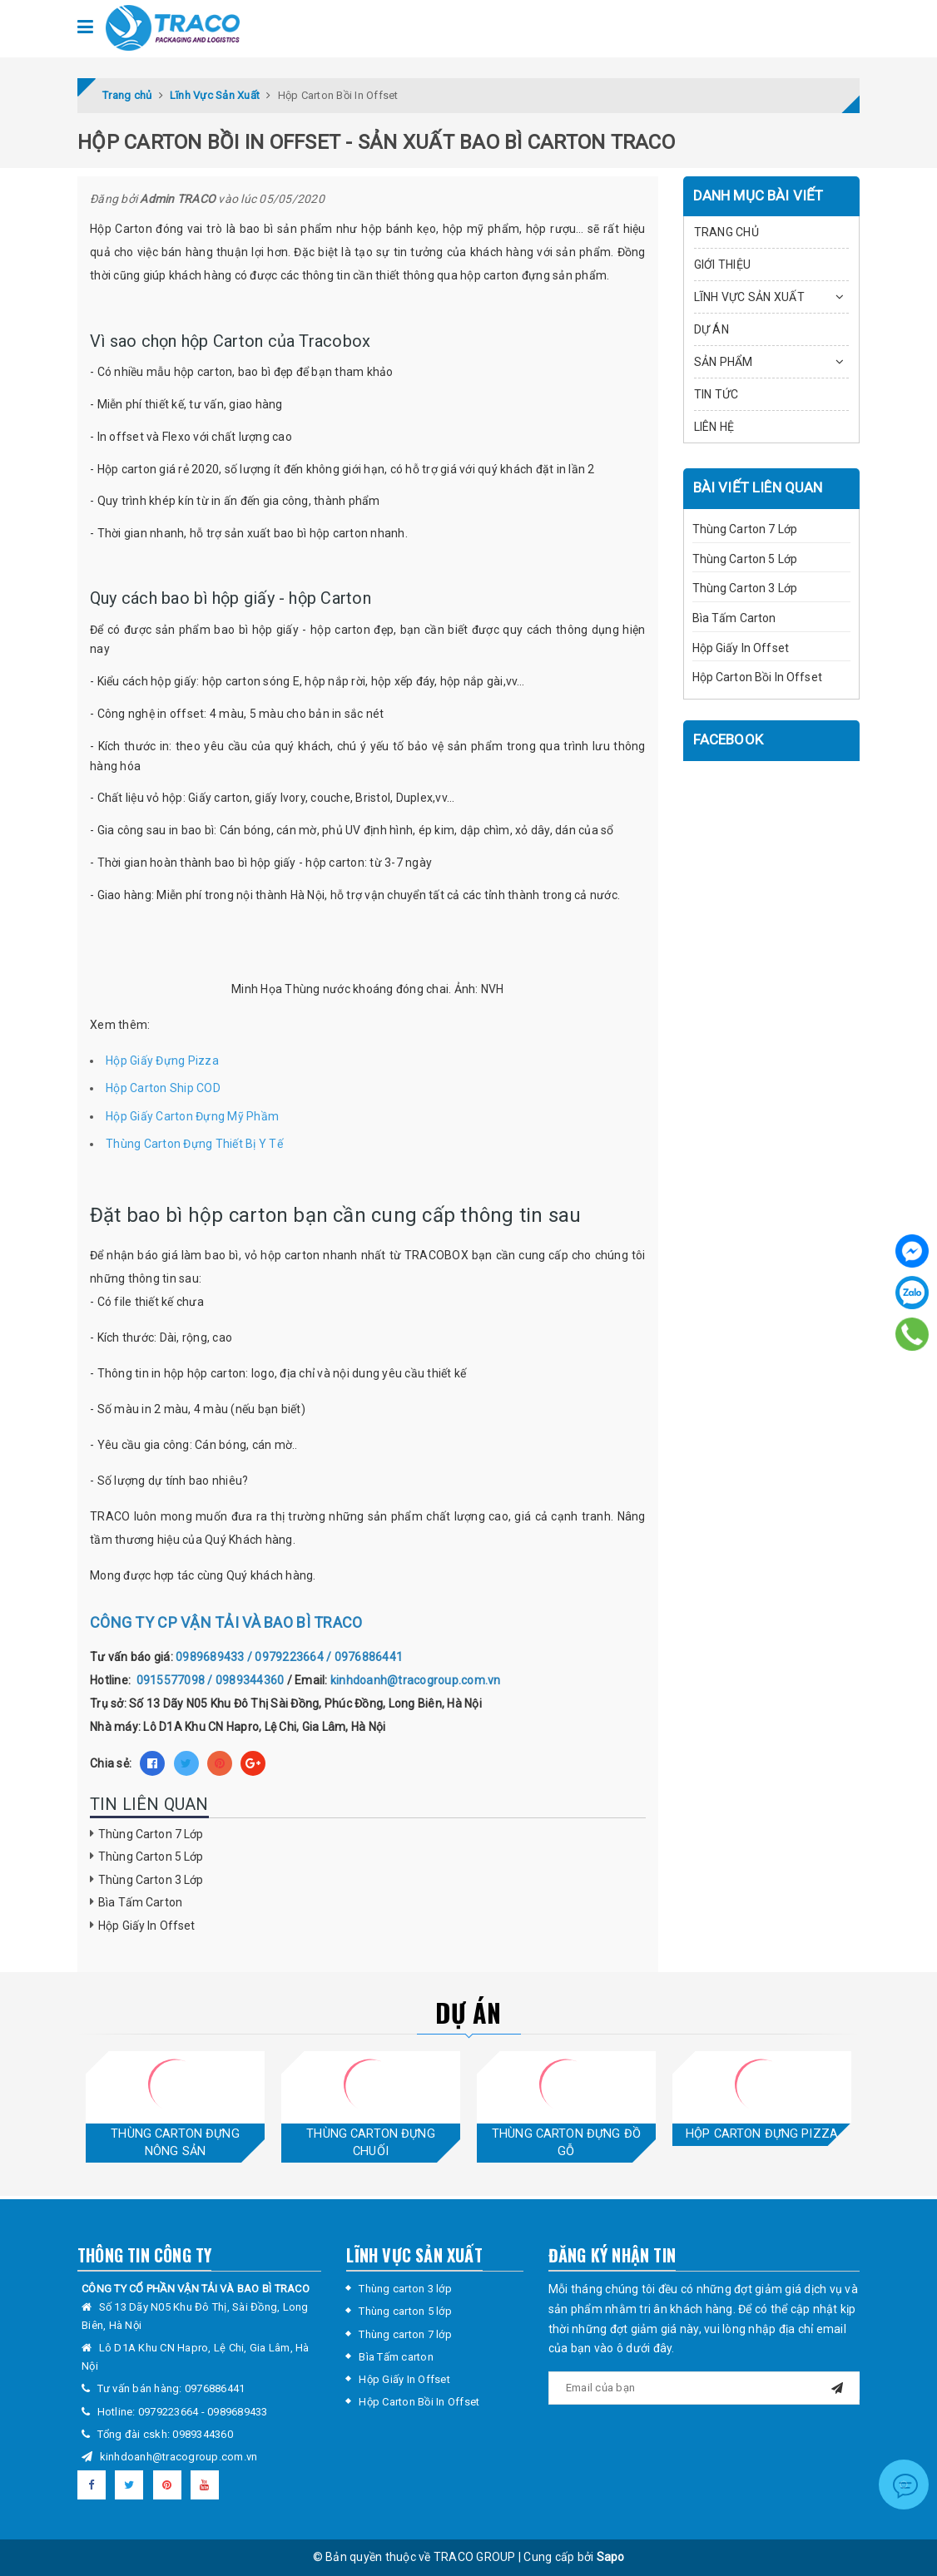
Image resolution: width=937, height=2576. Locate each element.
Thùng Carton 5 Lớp (151, 1856)
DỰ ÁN (711, 329)
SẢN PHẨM (723, 361)
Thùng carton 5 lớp (405, 2311)
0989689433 (237, 2411)
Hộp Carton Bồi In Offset (757, 677)
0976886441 (215, 2388)
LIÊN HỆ (714, 426)
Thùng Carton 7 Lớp (151, 1834)
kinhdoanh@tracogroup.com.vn (179, 2456)
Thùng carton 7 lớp (405, 2334)
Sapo (611, 2557)
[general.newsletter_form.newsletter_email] (704, 2388)
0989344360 (202, 2434)
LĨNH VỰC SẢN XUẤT (749, 297)
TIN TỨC (716, 394)
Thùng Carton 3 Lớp (151, 1879)
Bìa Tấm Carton (140, 1902)
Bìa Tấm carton (396, 2357)
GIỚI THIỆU (722, 264)
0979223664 (169, 2411)
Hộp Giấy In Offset (147, 1925)
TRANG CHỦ (726, 232)
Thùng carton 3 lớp (405, 2288)
